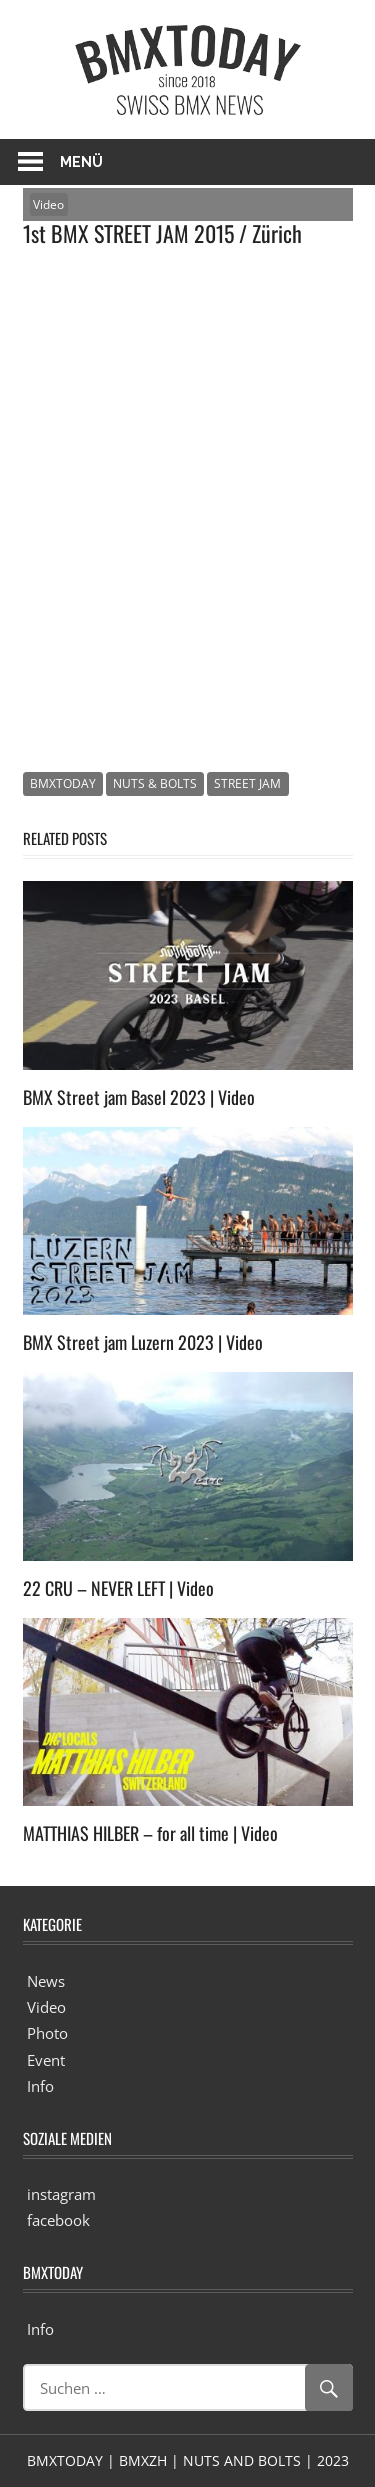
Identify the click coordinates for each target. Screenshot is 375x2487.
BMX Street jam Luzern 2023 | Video (143, 1342)
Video (48, 204)
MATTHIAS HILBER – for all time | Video (150, 1833)
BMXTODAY (63, 783)
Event (46, 2060)
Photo (47, 2033)
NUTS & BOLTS (155, 783)
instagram (61, 2194)
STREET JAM (247, 783)
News (46, 1981)
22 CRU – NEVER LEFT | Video (118, 1588)
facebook (58, 2220)
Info (40, 2086)
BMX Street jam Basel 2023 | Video (139, 1097)
